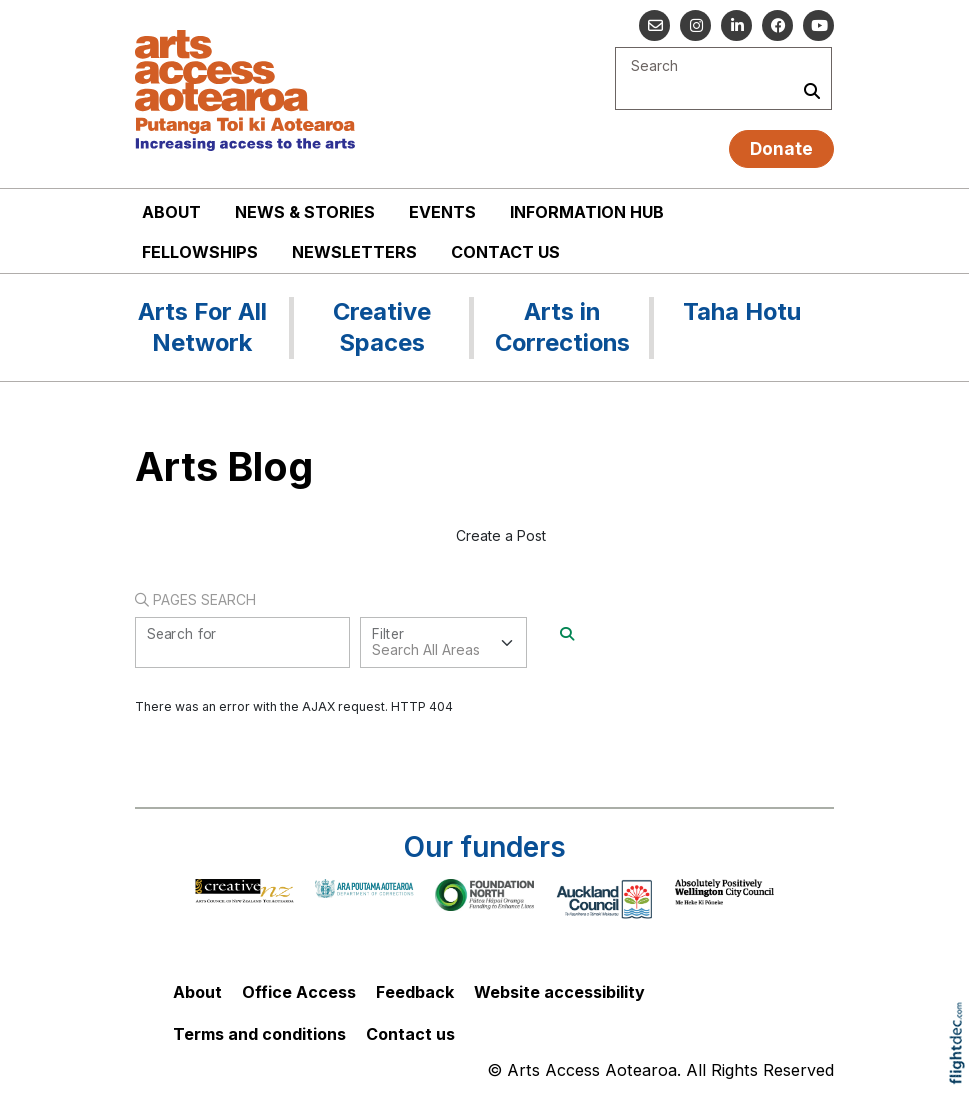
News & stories (305, 212)
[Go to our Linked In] (736, 25)
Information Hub (587, 212)
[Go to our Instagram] (695, 25)
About (171, 212)
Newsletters (354, 252)
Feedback (415, 992)
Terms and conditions (259, 1034)
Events (442, 212)
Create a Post (501, 535)
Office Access (299, 992)
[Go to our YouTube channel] (818, 25)
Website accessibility (559, 992)
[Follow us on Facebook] (777, 25)
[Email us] (654, 25)
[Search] (567, 633)
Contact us (505, 252)
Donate (781, 148)
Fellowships (200, 252)
